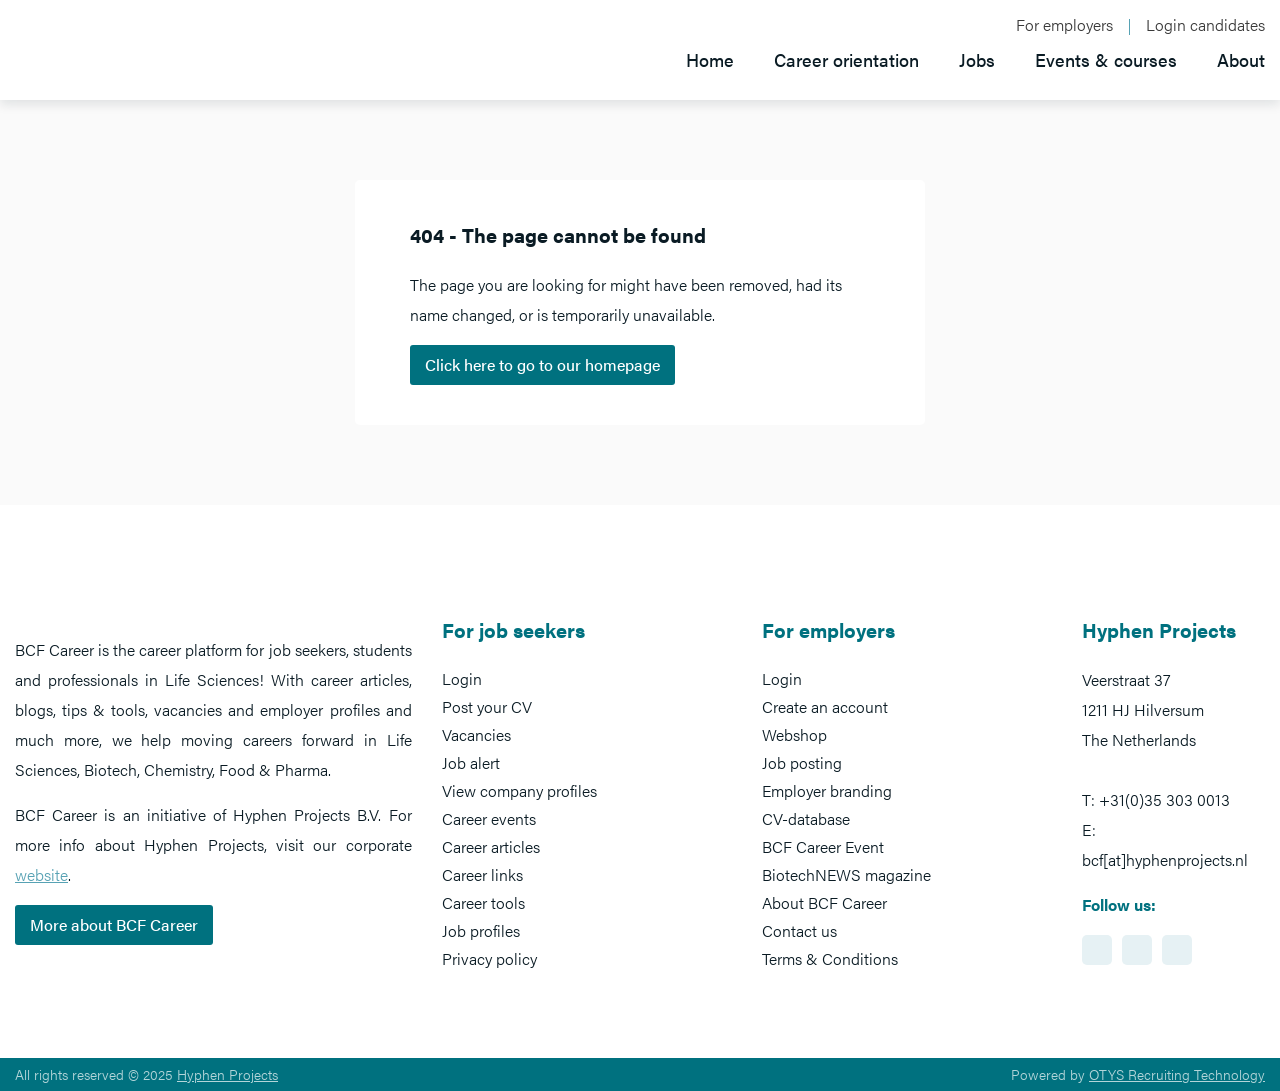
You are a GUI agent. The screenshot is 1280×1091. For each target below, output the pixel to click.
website (41, 874)
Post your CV (487, 706)
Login (462, 678)
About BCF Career (824, 902)
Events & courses (1106, 59)
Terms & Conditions (830, 958)
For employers (1064, 25)
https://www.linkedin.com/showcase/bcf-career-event (1097, 950)
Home (710, 59)
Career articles (491, 846)
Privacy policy (489, 958)
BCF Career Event (823, 846)
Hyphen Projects (227, 1074)
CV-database (806, 818)
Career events (489, 818)
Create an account (825, 706)
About (1241, 59)
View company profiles (519, 790)
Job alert (471, 762)
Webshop (794, 734)
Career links (482, 874)
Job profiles (481, 930)
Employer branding (827, 790)
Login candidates (1205, 25)
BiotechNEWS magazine (846, 874)
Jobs (977, 59)
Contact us (799, 930)
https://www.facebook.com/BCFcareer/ (1137, 950)
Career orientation (846, 59)
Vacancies (476, 734)
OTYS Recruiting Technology (1177, 1074)
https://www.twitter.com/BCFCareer (1177, 950)
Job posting (802, 762)
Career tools (483, 902)
